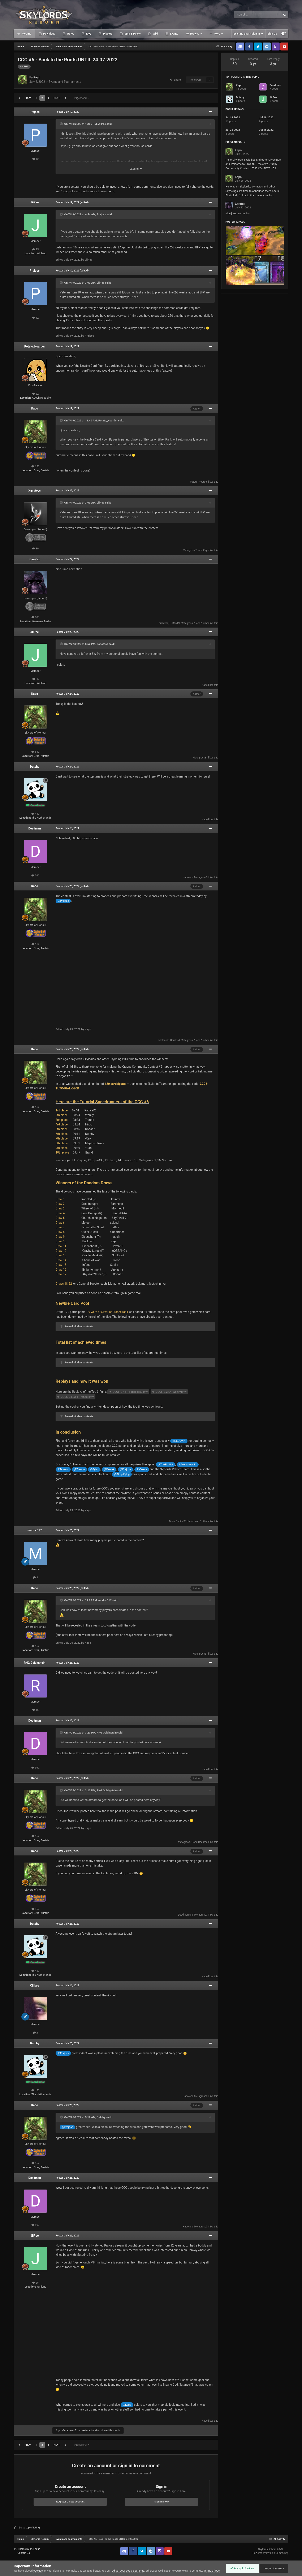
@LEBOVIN (178, 1440)
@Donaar (63, 1469)
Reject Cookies (274, 2568)
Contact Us (23, 2552)
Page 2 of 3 (82, 98)
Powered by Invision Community (270, 2552)
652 (35, 466)
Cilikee (34, 1985)
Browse (195, 33)
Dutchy (34, 766)
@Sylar (94, 1469)
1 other (205, 623)
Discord (107, 33)
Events (173, 33)
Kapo (36, 77)
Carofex (34, 559)
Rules (70, 33)
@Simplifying (122, 1474)
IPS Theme (20, 2549)
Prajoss (34, 112)
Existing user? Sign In (248, 33)
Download (49, 33)
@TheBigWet (165, 1464)
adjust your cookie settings (128, 2570)
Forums (26, 33)
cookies (38, 2570)
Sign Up (272, 33)
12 (35, 158)
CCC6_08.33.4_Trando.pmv (77, 1396)
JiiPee (102, 123)
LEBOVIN (174, 623)
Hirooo (190, 1521)
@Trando (79, 1469)
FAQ (88, 33)
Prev (28, 98)
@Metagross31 (188, 1464)
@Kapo (127, 2404)
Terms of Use (212, 2570)
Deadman (34, 828)
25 (35, 249)
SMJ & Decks (132, 33)
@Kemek (109, 1469)
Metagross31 (190, 550)
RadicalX (181, 1521)
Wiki (155, 33)
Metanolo (163, 1040)
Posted (67, 111)
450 (35, 813)
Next (56, 98)
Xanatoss (35, 490)
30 (35, 548)
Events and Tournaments (65, 81)
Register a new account (70, 2501)
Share (175, 79)
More (217, 33)
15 (35, 1709)
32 (35, 393)
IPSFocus (35, 2549)
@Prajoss (63, 900)
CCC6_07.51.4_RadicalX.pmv (130, 1391)
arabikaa (163, 623)
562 (35, 875)
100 (35, 617)
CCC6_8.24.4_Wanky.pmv (171, 1391)
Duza (172, 1521)
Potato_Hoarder (34, 346)
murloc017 (34, 1530)
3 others (204, 1521)
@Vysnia (142, 1469)
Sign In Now (161, 2501)
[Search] (247, 14)
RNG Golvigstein (35, 1662)
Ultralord (175, 1040)
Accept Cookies (242, 2568)
